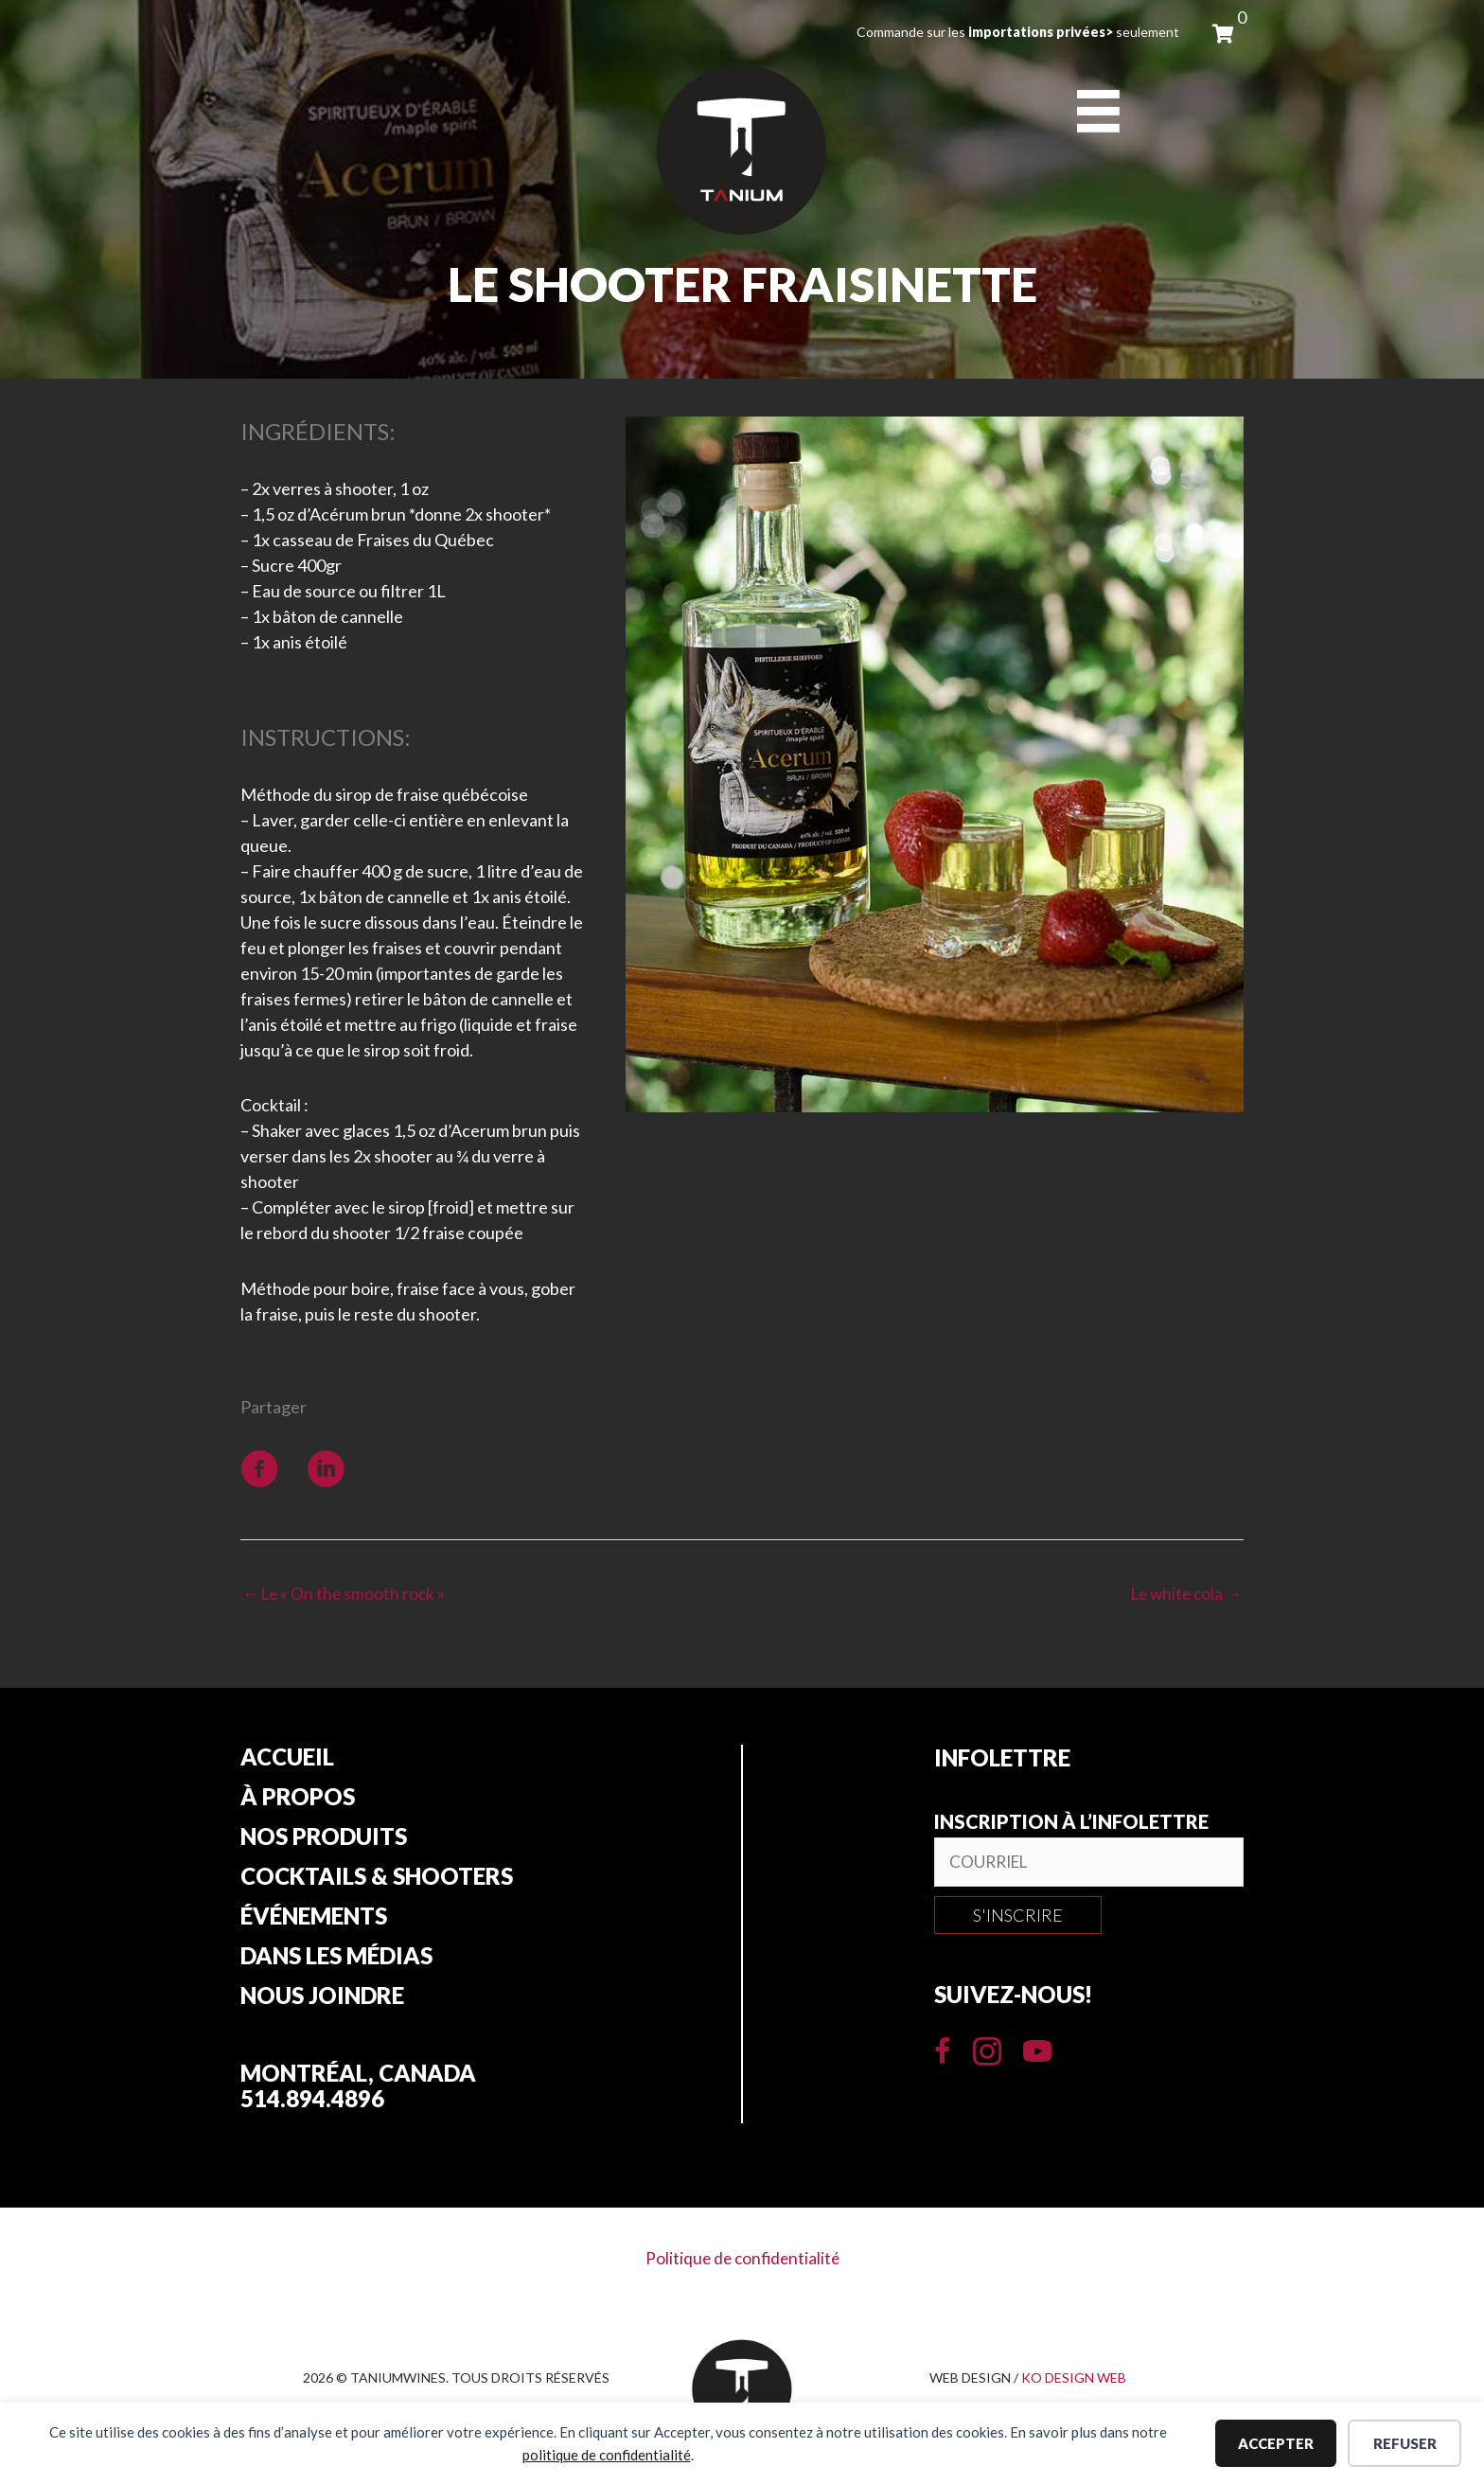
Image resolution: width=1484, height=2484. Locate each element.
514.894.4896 (312, 2106)
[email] (1089, 1864)
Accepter (1276, 2443)
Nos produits (323, 1841)
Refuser (1405, 2443)
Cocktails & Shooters (376, 1882)
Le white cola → (1183, 1594)
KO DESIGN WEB (1073, 2385)
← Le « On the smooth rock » (346, 1594)
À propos (297, 1800)
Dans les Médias (336, 1963)
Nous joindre (322, 2004)
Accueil (287, 1760)
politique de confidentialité (606, 2454)
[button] (1018, 1918)
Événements (313, 1922)
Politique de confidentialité (742, 2266)
